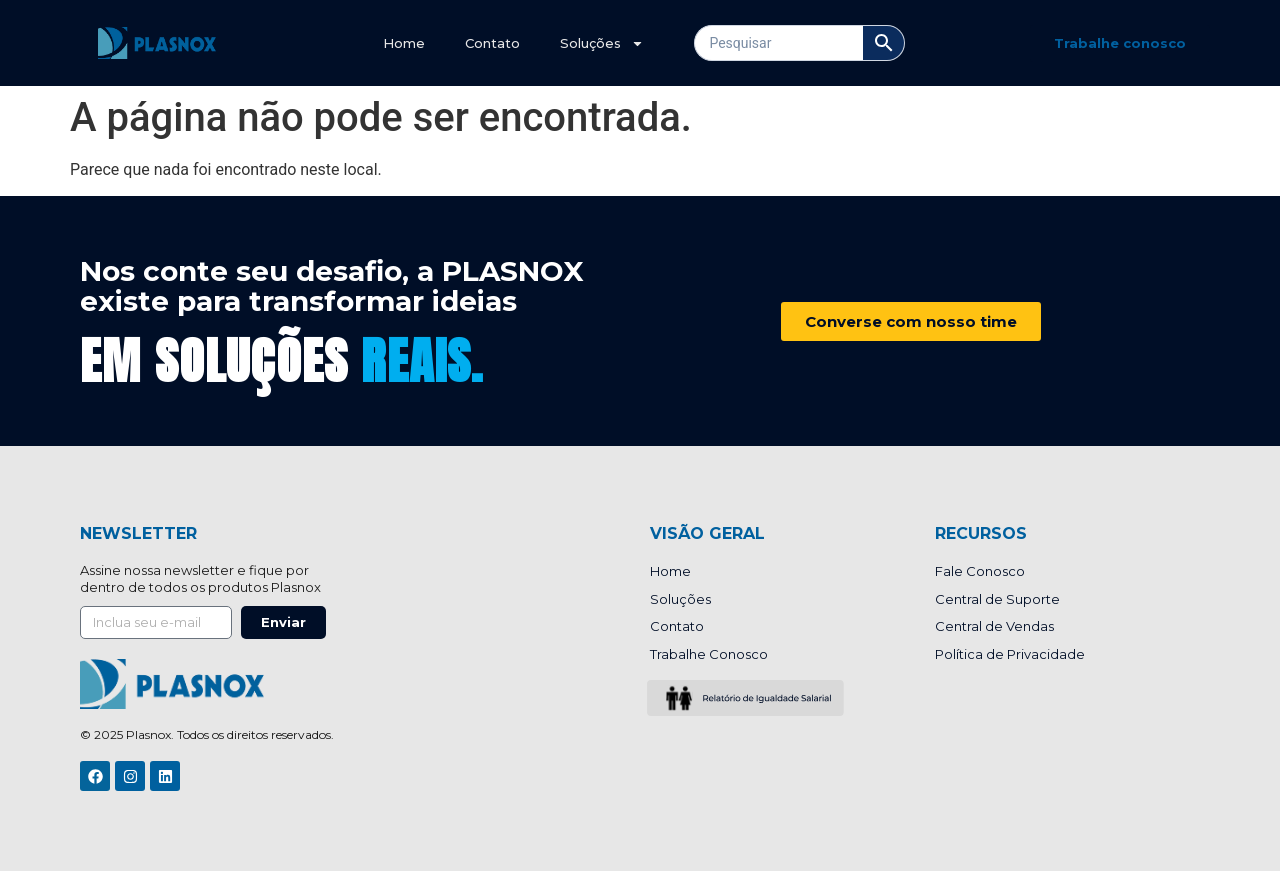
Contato (492, 43)
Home (404, 43)
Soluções (602, 43)
